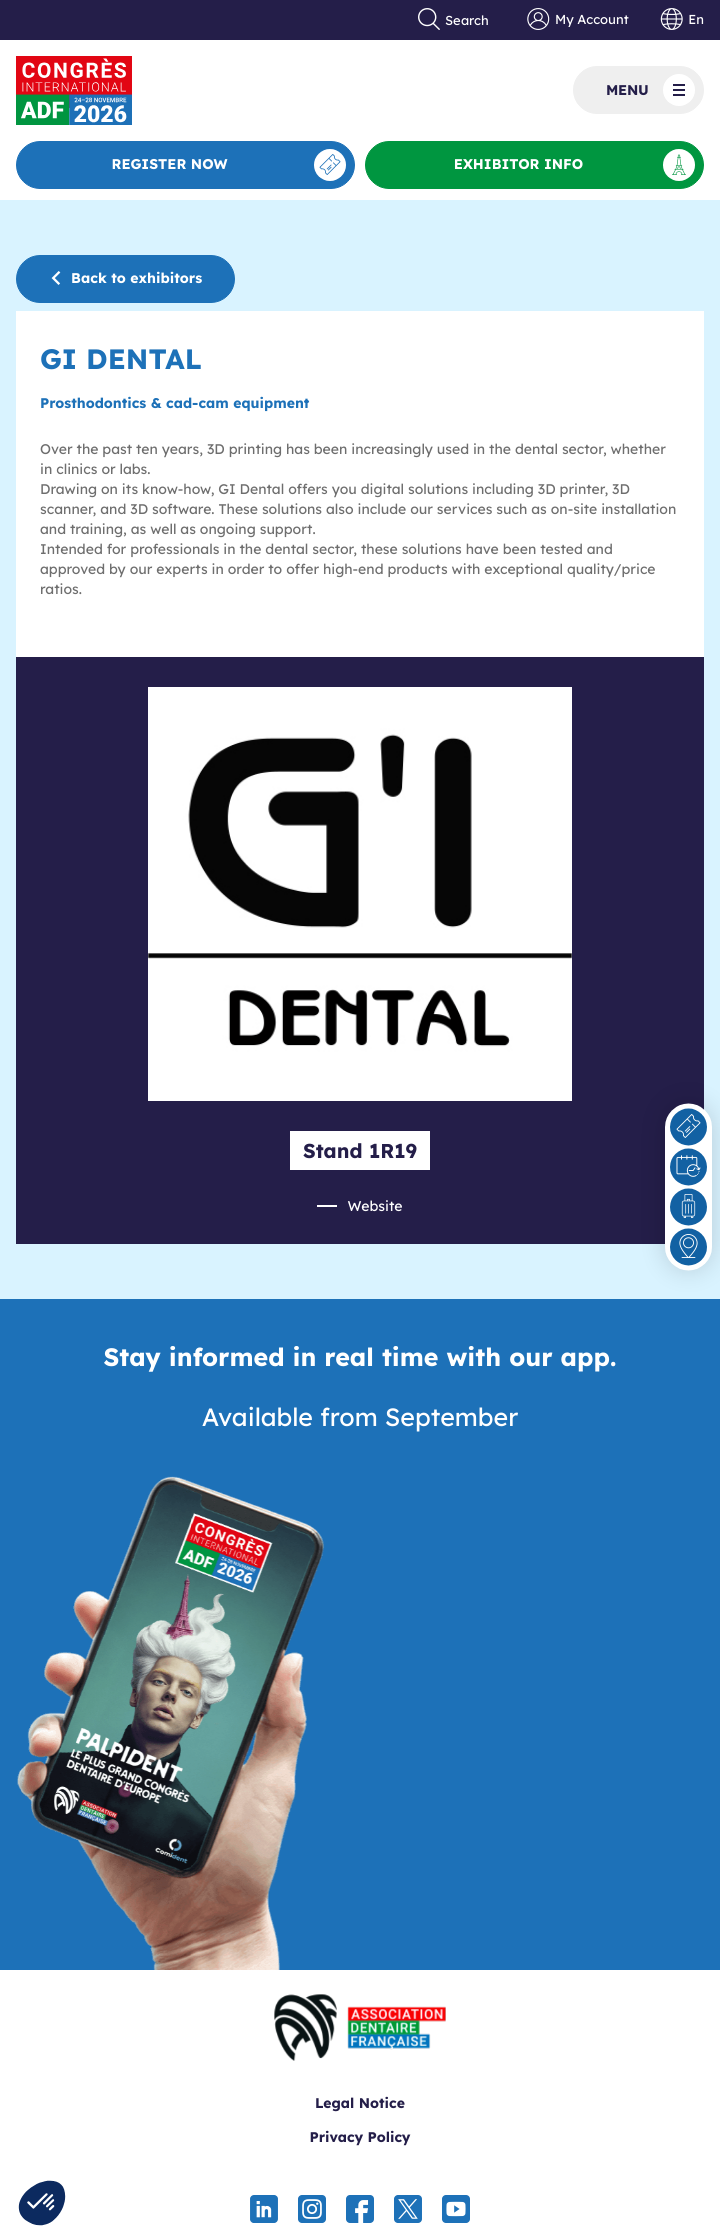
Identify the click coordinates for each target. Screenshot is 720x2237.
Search (454, 20)
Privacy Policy (359, 2137)
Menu (650, 90)
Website (374, 1206)
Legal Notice (360, 2103)
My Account (577, 20)
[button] (42, 2203)
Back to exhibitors (125, 278)
